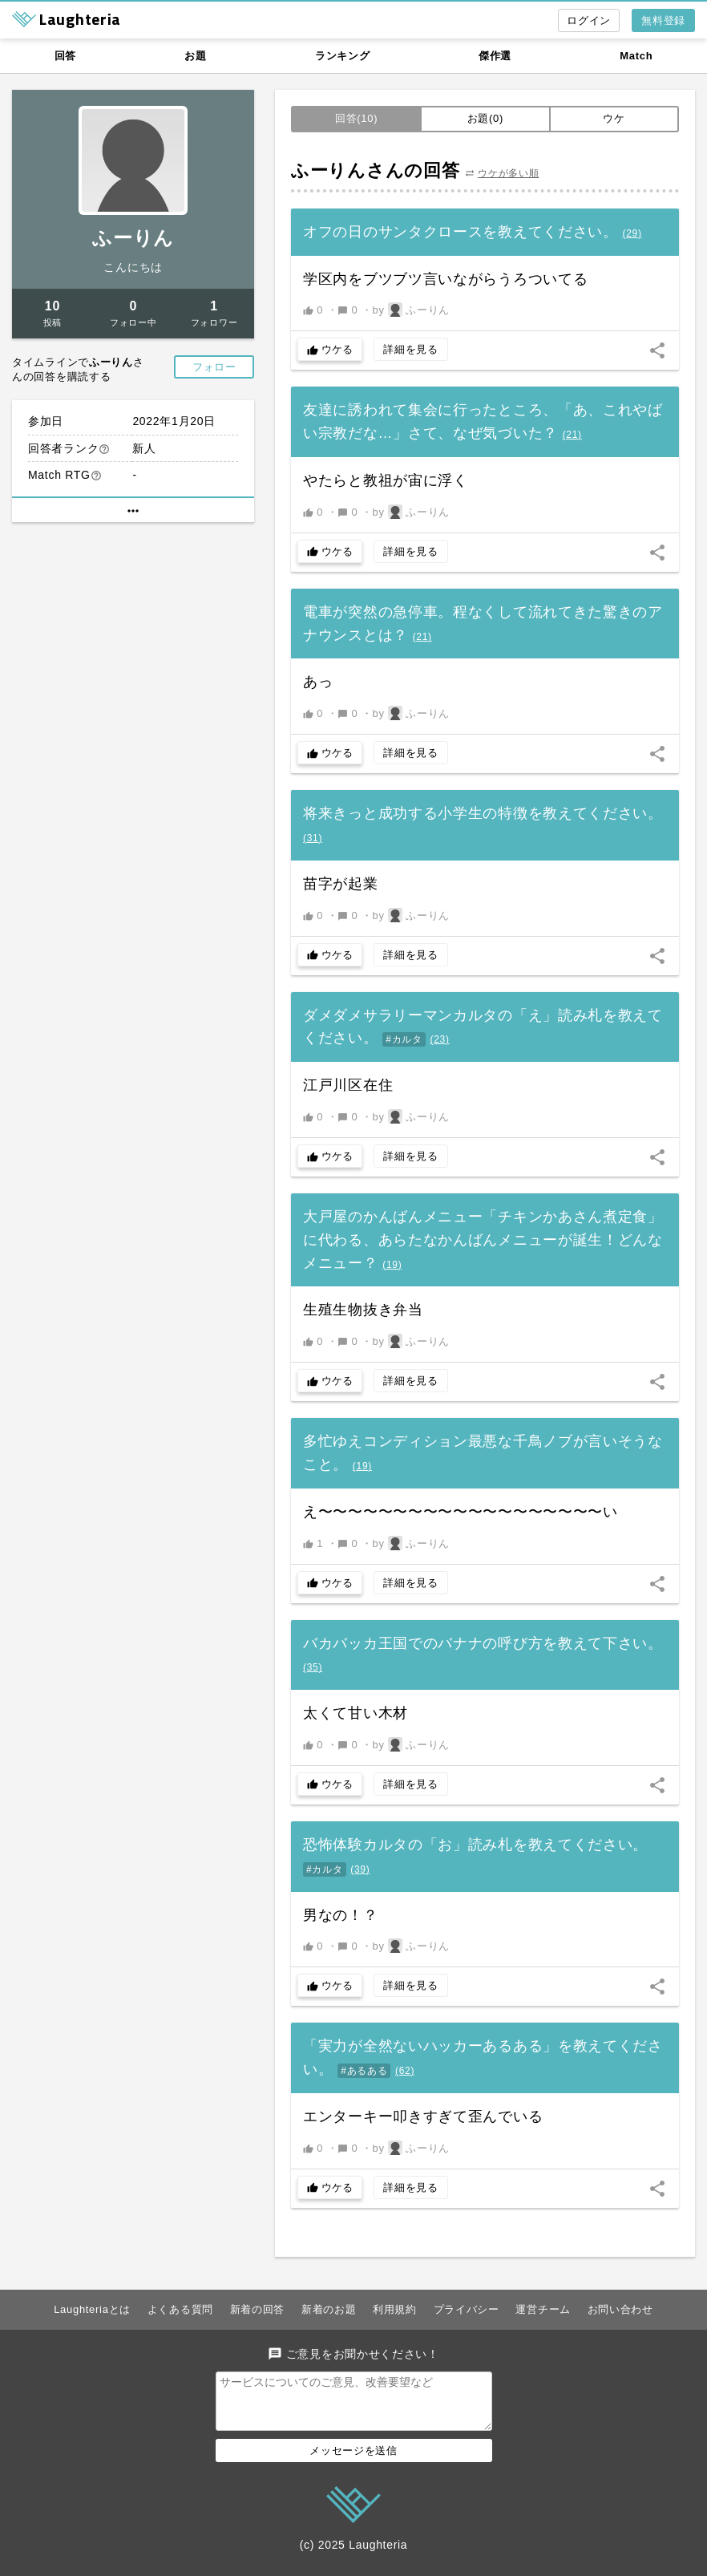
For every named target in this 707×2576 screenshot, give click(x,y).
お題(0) (485, 118)
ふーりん (133, 238)
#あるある (364, 2070)
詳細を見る (410, 349)
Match (636, 56)
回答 (65, 56)
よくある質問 (180, 2309)
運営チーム (543, 2309)
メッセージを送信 (353, 2460)
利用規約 (395, 2309)
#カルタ (404, 1039)
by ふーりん (411, 309)
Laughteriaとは (92, 2309)
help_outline (104, 449)
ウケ (613, 118)
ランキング (342, 56)
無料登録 (663, 20)
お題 (195, 56)
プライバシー (466, 2309)
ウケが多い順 (508, 173)
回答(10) (356, 118)
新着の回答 (257, 2309)
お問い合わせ (620, 2309)
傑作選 (495, 56)
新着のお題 (329, 2309)
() (631, 233)
